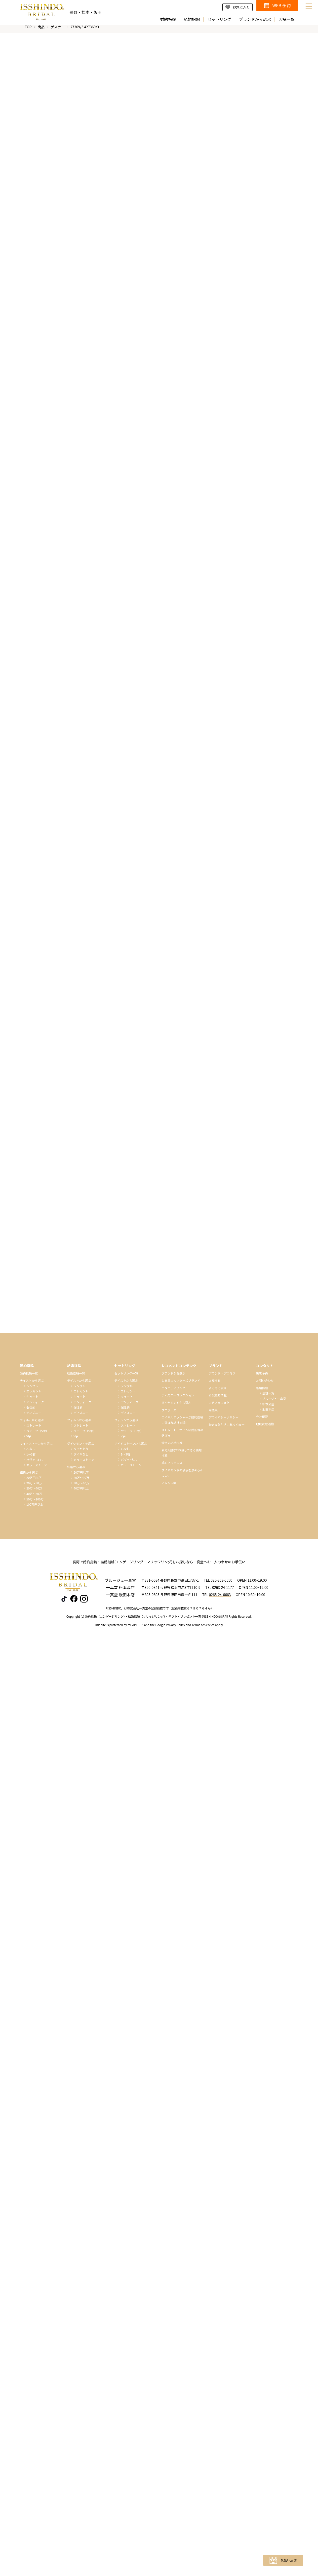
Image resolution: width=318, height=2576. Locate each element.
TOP (28, 30)
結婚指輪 (192, 19)
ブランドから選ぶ (255, 19)
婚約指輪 (168, 19)
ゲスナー (57, 30)
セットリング (219, 19)
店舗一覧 (286, 19)
